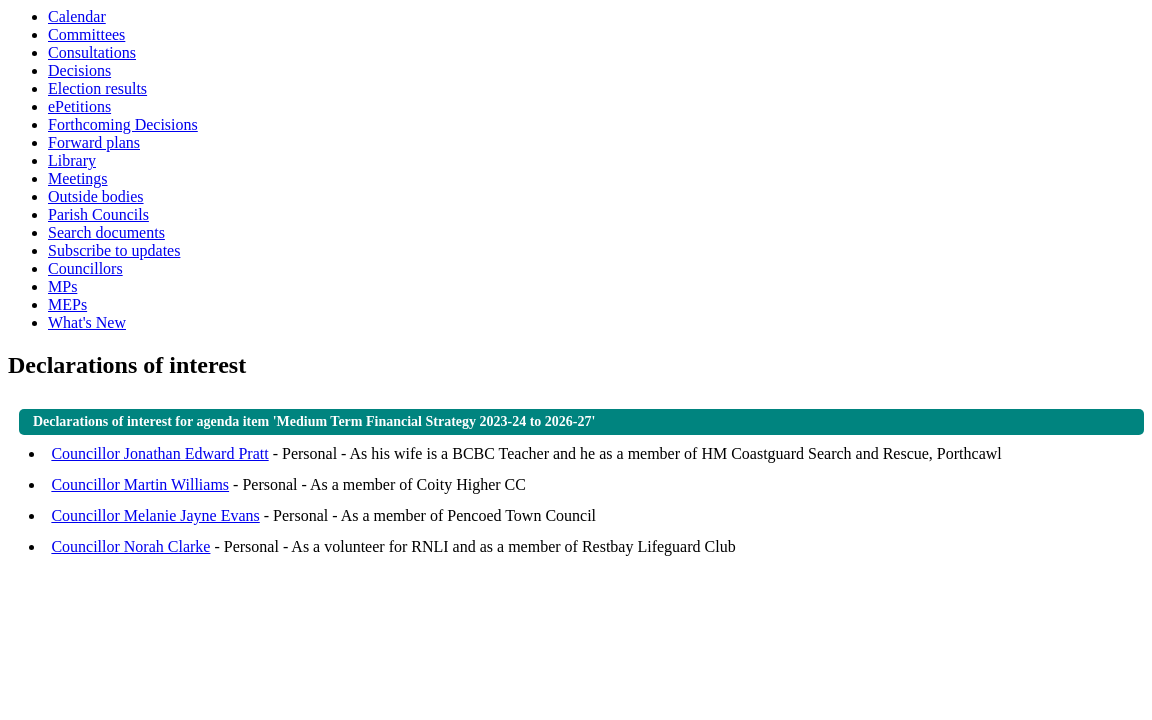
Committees (86, 34)
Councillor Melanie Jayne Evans (155, 515)
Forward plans (94, 142)
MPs (62, 286)
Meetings (78, 178)
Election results (97, 88)
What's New (87, 322)
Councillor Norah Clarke (130, 546)
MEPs (67, 304)
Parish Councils (98, 214)
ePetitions (79, 106)
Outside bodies (96, 196)
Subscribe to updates (114, 250)
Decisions (79, 70)
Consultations (92, 52)
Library (72, 160)
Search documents (106, 232)
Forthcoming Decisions (123, 124)
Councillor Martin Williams (140, 484)
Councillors (85, 268)
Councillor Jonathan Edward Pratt (159, 453)
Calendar (77, 16)
